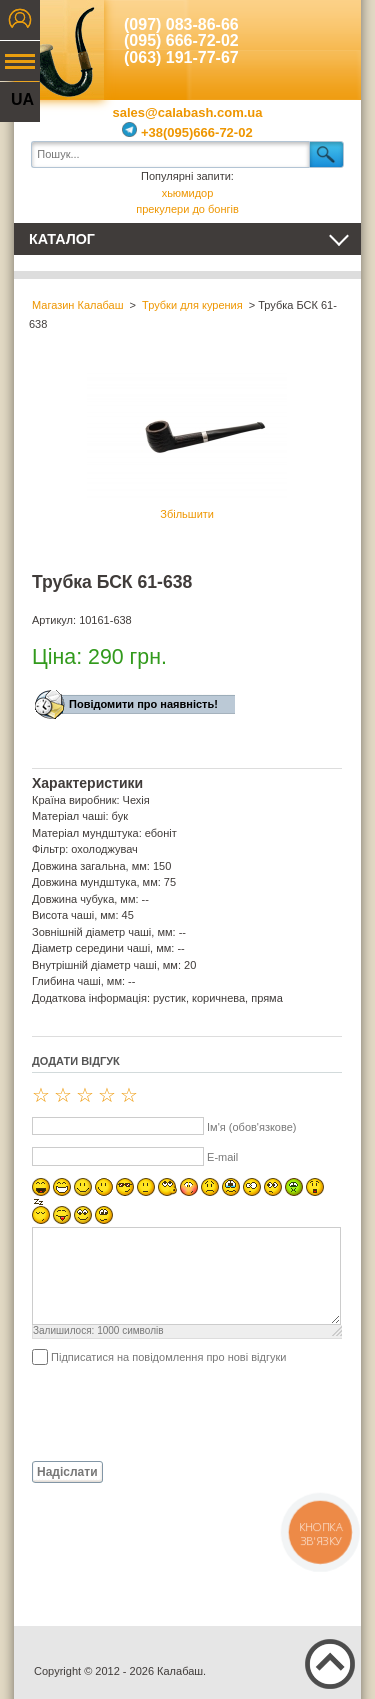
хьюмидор (188, 193)
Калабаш (59, 50)
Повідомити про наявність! (143, 704)
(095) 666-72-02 (181, 40)
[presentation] (184, 1412)
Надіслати (67, 1472)
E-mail (222, 1157)
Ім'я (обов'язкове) (251, 1127)
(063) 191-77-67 (181, 57)
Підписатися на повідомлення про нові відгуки (168, 1357)
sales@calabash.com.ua (188, 112)
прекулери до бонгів (187, 209)
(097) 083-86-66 (181, 24)
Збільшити (187, 446)
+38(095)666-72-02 (187, 132)
